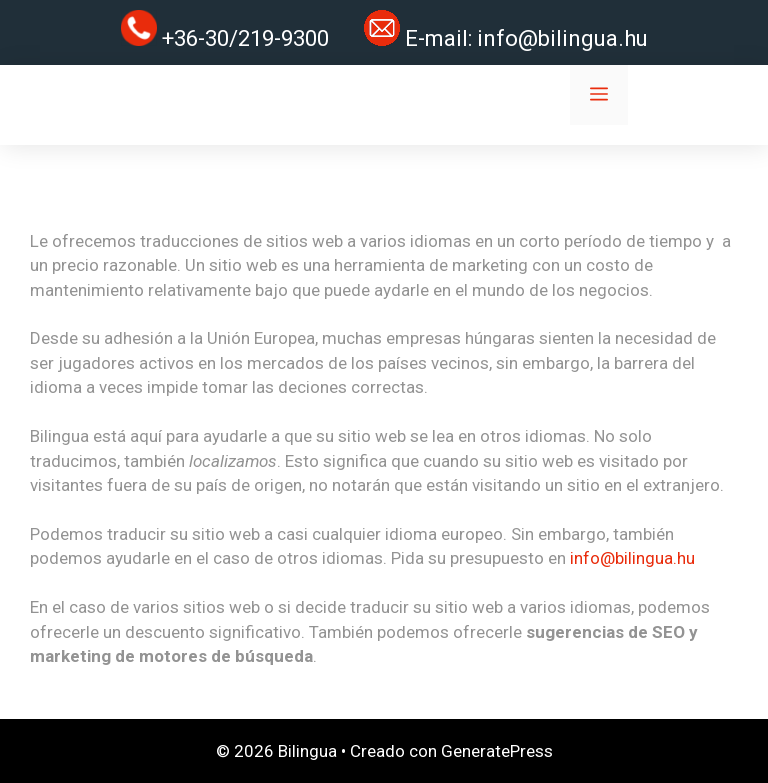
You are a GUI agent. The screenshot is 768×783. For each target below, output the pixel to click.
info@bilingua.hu (562, 38)
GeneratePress (497, 751)
